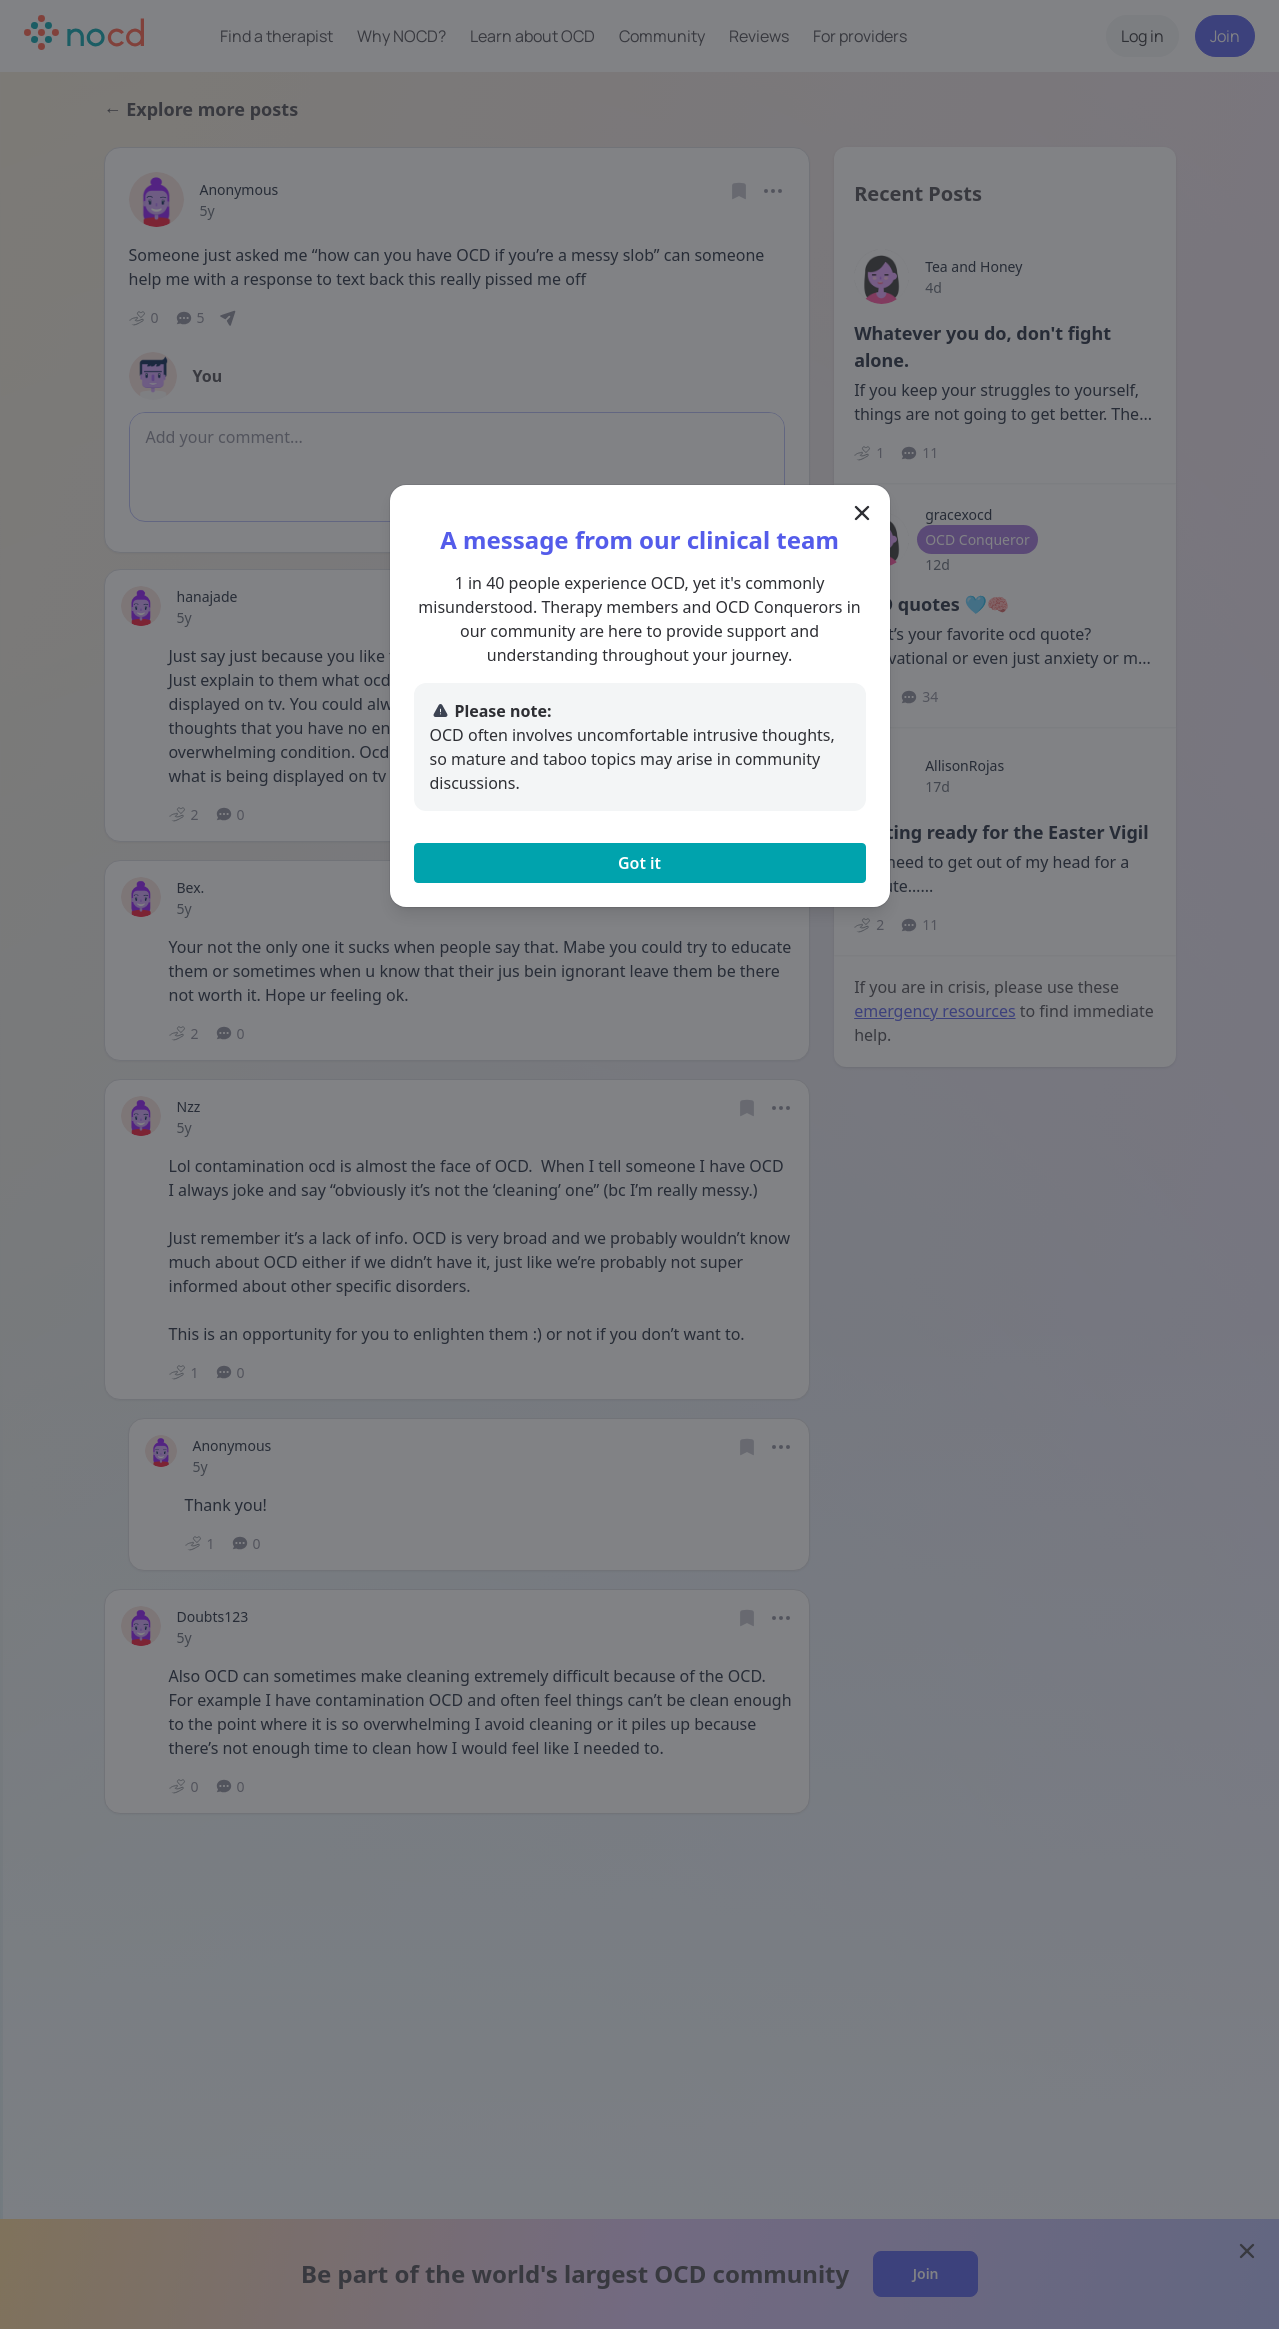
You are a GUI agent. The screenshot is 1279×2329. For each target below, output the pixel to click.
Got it (639, 863)
